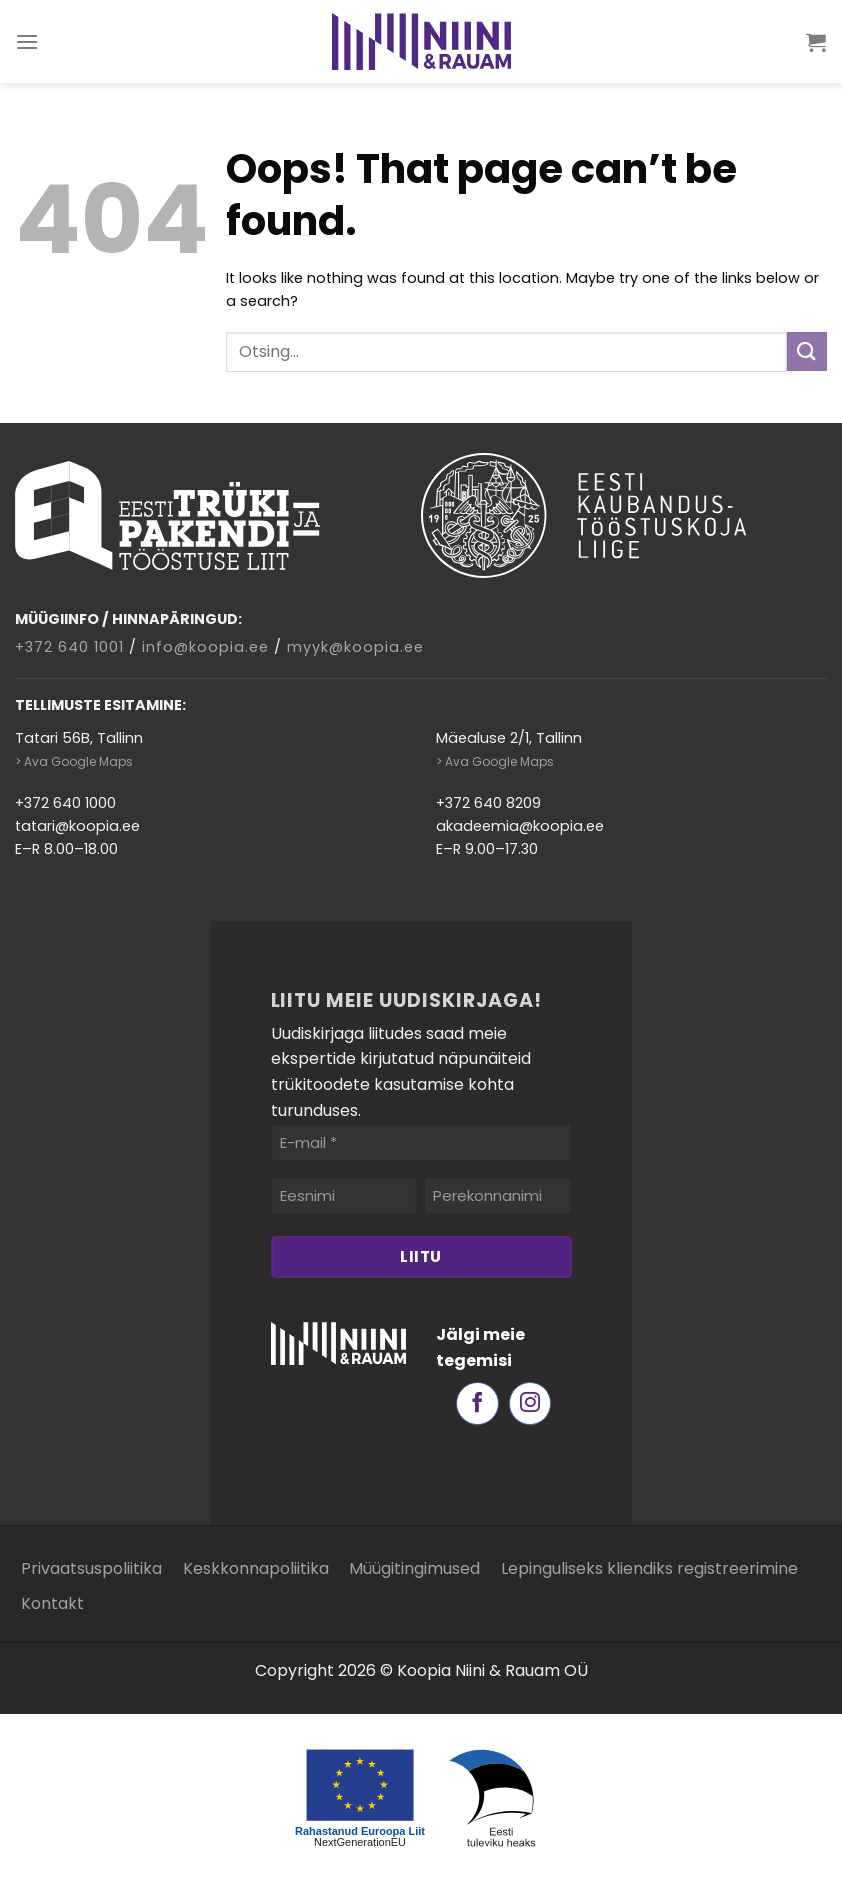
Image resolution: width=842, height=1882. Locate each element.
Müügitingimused (414, 1568)
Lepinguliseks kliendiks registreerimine (649, 1568)
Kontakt (52, 1603)
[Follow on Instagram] (530, 1403)
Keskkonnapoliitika (256, 1568)
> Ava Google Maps (74, 761)
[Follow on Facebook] (477, 1403)
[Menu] (27, 41)
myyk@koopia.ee (355, 647)
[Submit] (807, 351)
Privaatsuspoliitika (91, 1568)
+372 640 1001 (69, 647)
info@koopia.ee (205, 647)
